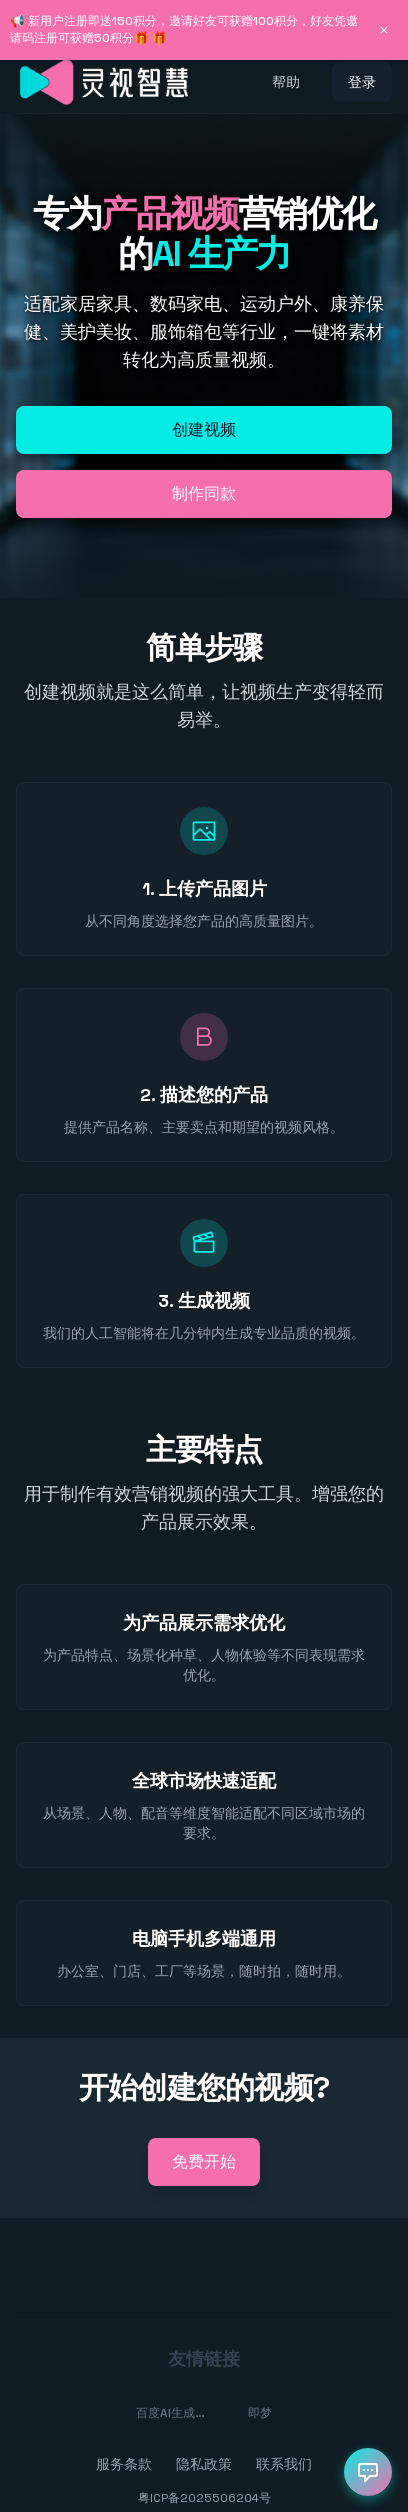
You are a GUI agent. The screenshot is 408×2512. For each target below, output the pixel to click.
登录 (362, 82)
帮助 (286, 82)
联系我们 (284, 2464)
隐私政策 (204, 2464)
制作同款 (204, 493)
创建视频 (204, 429)
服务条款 (124, 2464)
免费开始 (204, 2161)
